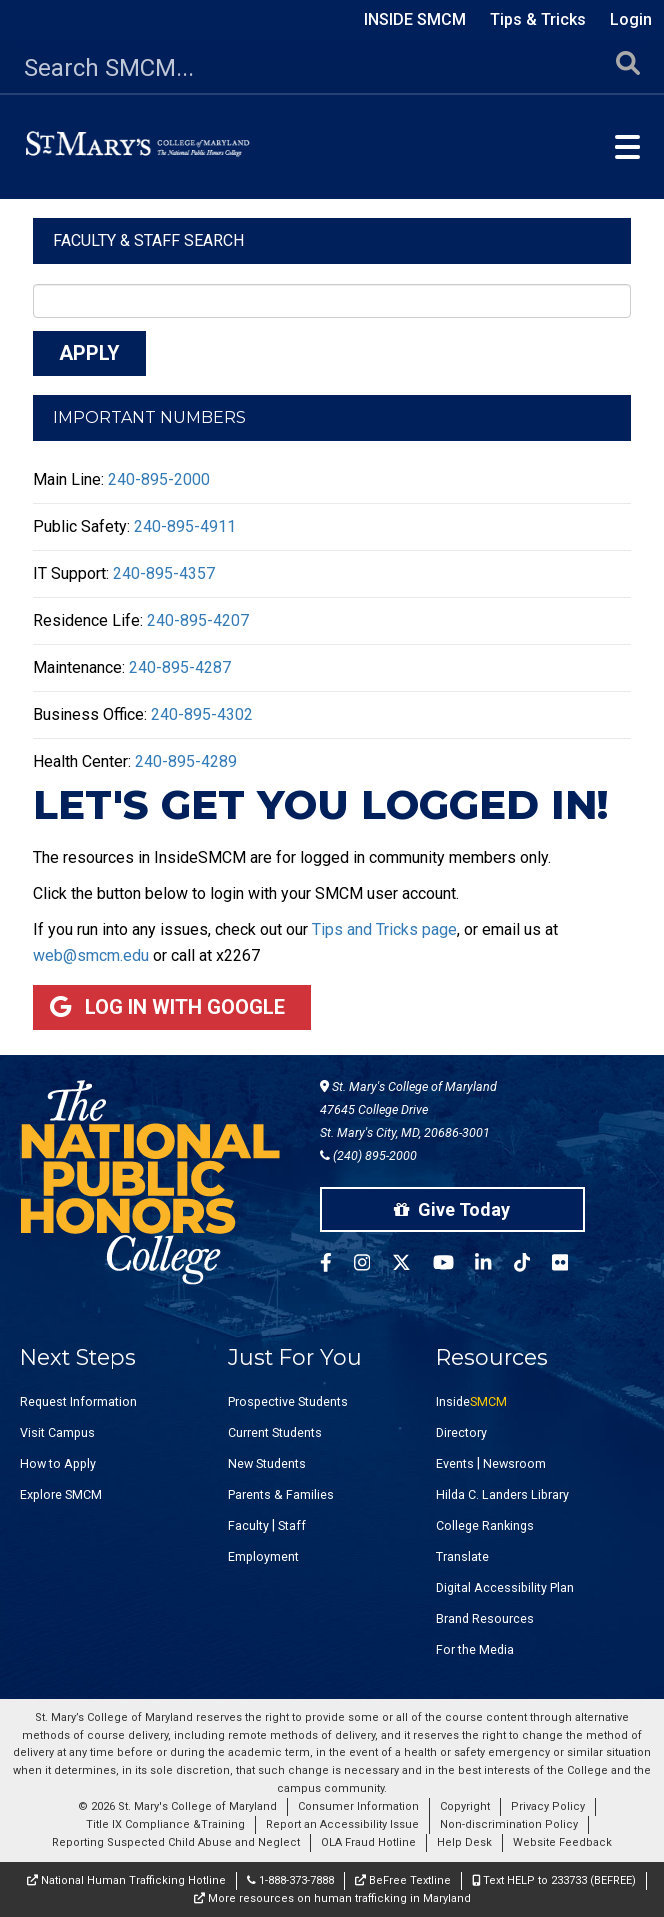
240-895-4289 (186, 761)
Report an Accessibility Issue (342, 1824)
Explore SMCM (61, 1494)
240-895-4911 (185, 526)
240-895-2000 (159, 479)
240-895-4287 (180, 667)
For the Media (475, 1649)
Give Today (452, 1209)
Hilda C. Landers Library (502, 1494)
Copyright (465, 1806)
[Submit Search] (628, 68)
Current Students (275, 1432)
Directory (461, 1432)
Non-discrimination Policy (509, 1824)
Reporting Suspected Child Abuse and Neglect (176, 1842)
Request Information (78, 1401)
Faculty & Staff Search (148, 240)
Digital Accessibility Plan (505, 1587)
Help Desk (464, 1842)
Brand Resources (485, 1618)
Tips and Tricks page (384, 929)
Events (455, 1463)
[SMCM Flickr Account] (571, 1265)
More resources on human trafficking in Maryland (332, 1898)
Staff (292, 1525)
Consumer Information (358, 1806)
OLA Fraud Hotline (368, 1842)
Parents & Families (281, 1494)
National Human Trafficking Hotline (126, 1880)
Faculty (248, 1525)
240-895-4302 (202, 714)
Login (631, 19)
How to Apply (58, 1463)
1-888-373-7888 (290, 1880)
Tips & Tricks (538, 19)
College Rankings (485, 1525)
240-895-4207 (198, 620)
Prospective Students (288, 1401)
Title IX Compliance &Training (165, 1824)
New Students (267, 1463)
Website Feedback (562, 1842)
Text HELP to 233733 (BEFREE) (554, 1880)
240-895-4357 (164, 573)
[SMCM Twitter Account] (412, 1265)
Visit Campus (57, 1432)
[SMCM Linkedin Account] (494, 1265)
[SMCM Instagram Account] (373, 1265)
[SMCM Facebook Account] (337, 1265)
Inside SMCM (415, 19)
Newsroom (514, 1463)
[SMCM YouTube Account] (454, 1265)
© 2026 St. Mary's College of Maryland (177, 1806)
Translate (462, 1556)
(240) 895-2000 (368, 1155)
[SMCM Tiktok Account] (533, 1265)
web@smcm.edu (91, 955)
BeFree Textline (403, 1880)
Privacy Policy (548, 1806)
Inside (471, 1401)
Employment (263, 1556)
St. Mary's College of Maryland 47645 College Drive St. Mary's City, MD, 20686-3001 (408, 1109)
